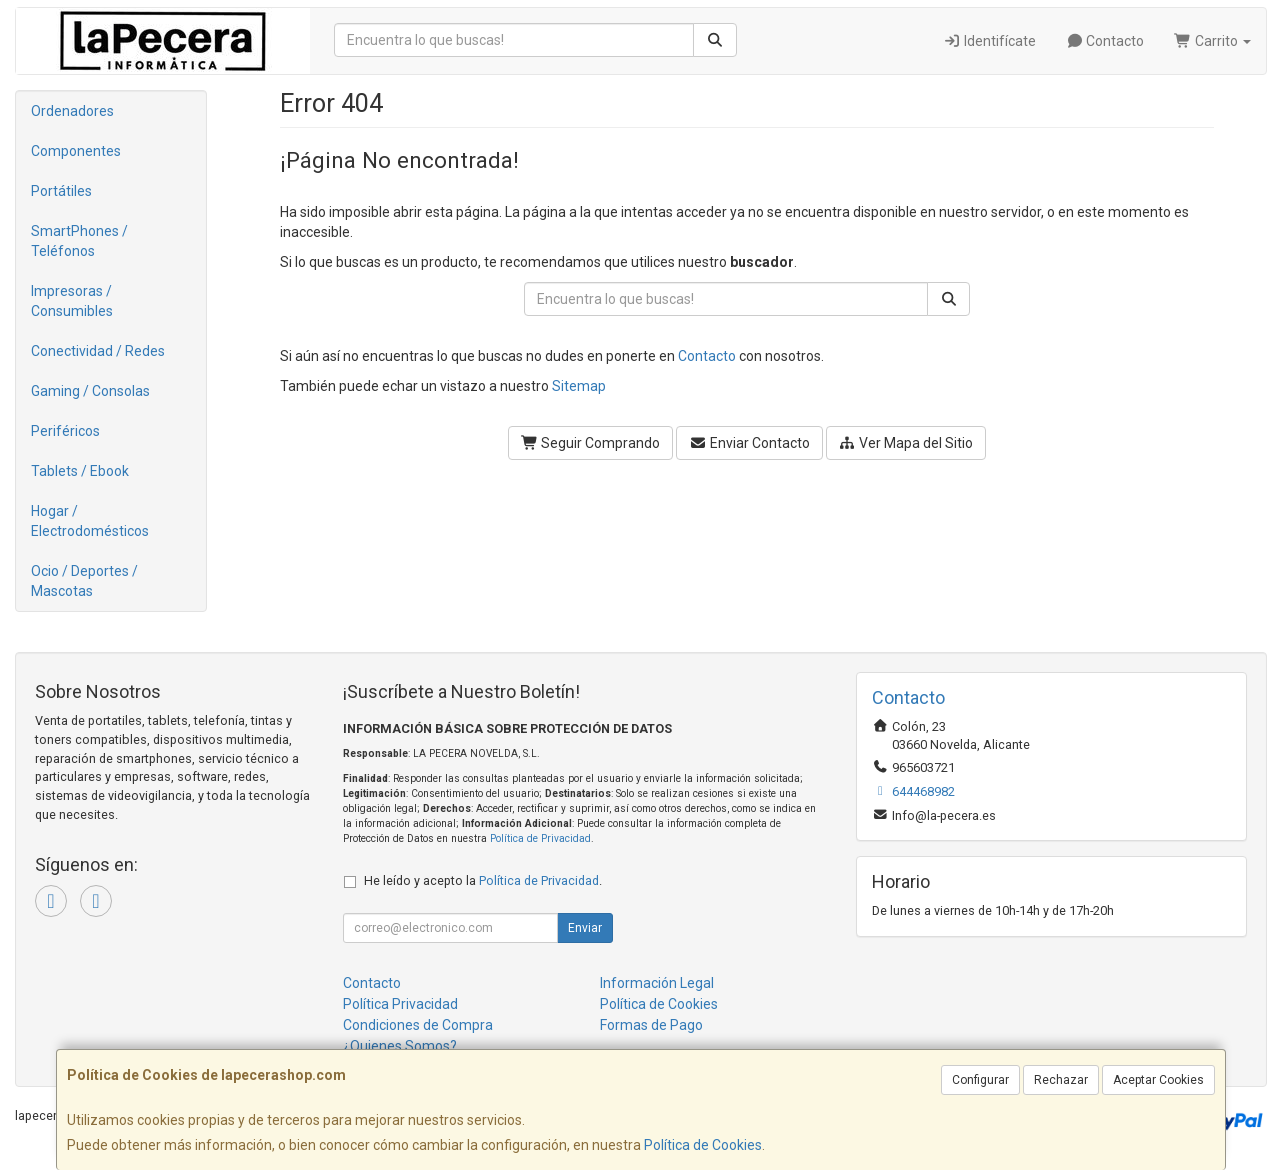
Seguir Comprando (591, 443)
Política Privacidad (400, 1004)
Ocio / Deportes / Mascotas (84, 581)
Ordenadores (72, 111)
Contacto (1105, 41)
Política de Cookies (703, 1145)
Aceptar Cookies (1158, 1080)
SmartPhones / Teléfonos (79, 241)
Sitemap (579, 386)
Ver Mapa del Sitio (906, 443)
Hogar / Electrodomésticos (90, 521)
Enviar (585, 928)
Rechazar (1061, 1080)
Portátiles (61, 191)
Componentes (76, 151)
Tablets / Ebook (80, 471)
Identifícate (989, 41)
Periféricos (65, 431)
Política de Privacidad (540, 838)
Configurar (980, 1080)
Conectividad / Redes (98, 351)
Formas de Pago (651, 1025)
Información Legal (657, 983)
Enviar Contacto (749, 443)
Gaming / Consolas (90, 391)
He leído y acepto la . (483, 880)
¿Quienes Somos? (400, 1046)
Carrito (1212, 41)
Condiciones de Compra (418, 1025)
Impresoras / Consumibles (72, 301)
